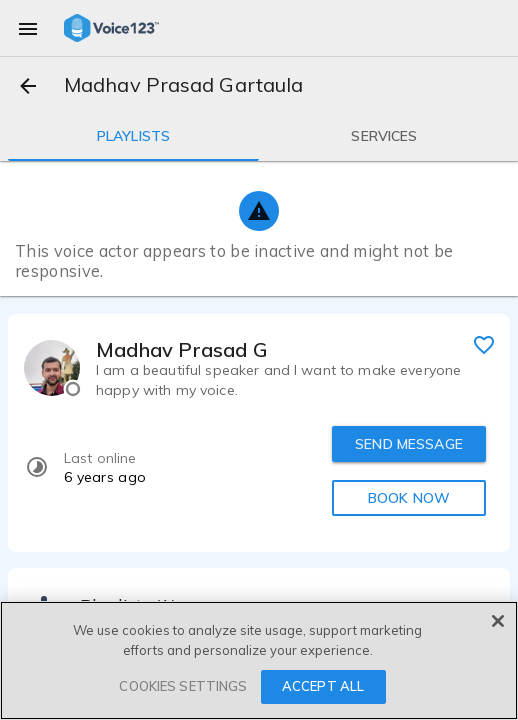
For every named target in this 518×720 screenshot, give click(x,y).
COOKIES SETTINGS (183, 686)
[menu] (28, 28)
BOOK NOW (409, 498)
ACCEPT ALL (323, 686)
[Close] (498, 621)
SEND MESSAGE (409, 444)
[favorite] (484, 344)
